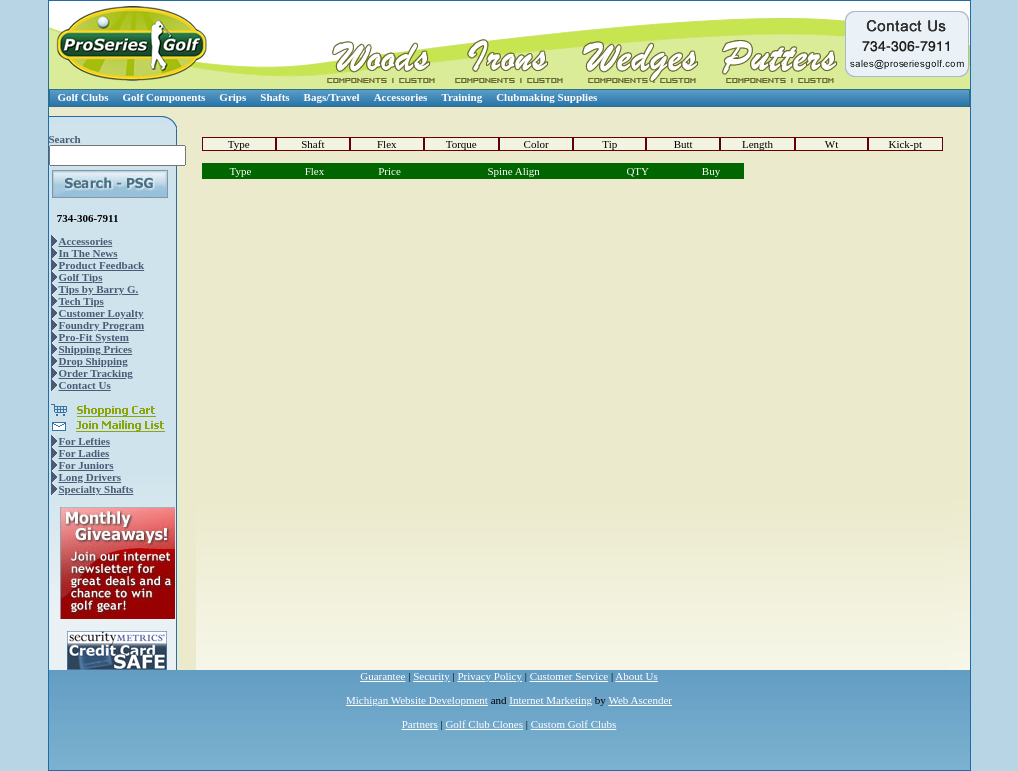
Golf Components (164, 97)
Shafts (274, 97)
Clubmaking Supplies (546, 97)
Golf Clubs (83, 97)
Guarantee (382, 676)
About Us (636, 676)
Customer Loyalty (101, 313)
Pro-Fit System (94, 337)
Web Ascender (640, 700)
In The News (88, 253)
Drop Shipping (93, 361)
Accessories (401, 97)
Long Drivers (90, 477)
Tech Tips (81, 301)
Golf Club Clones (484, 724)
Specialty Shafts (96, 489)
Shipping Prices (96, 349)
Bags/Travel (332, 97)
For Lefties (84, 441)
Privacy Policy (490, 676)
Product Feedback (102, 265)
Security (431, 676)
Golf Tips (81, 277)
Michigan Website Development (417, 700)
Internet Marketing (550, 700)
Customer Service (569, 676)
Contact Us (85, 385)
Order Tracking (96, 373)
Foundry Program (102, 325)
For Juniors (86, 465)
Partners (420, 724)
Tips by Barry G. (99, 289)
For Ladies (84, 453)
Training (461, 97)
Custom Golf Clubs (574, 724)
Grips (232, 97)
